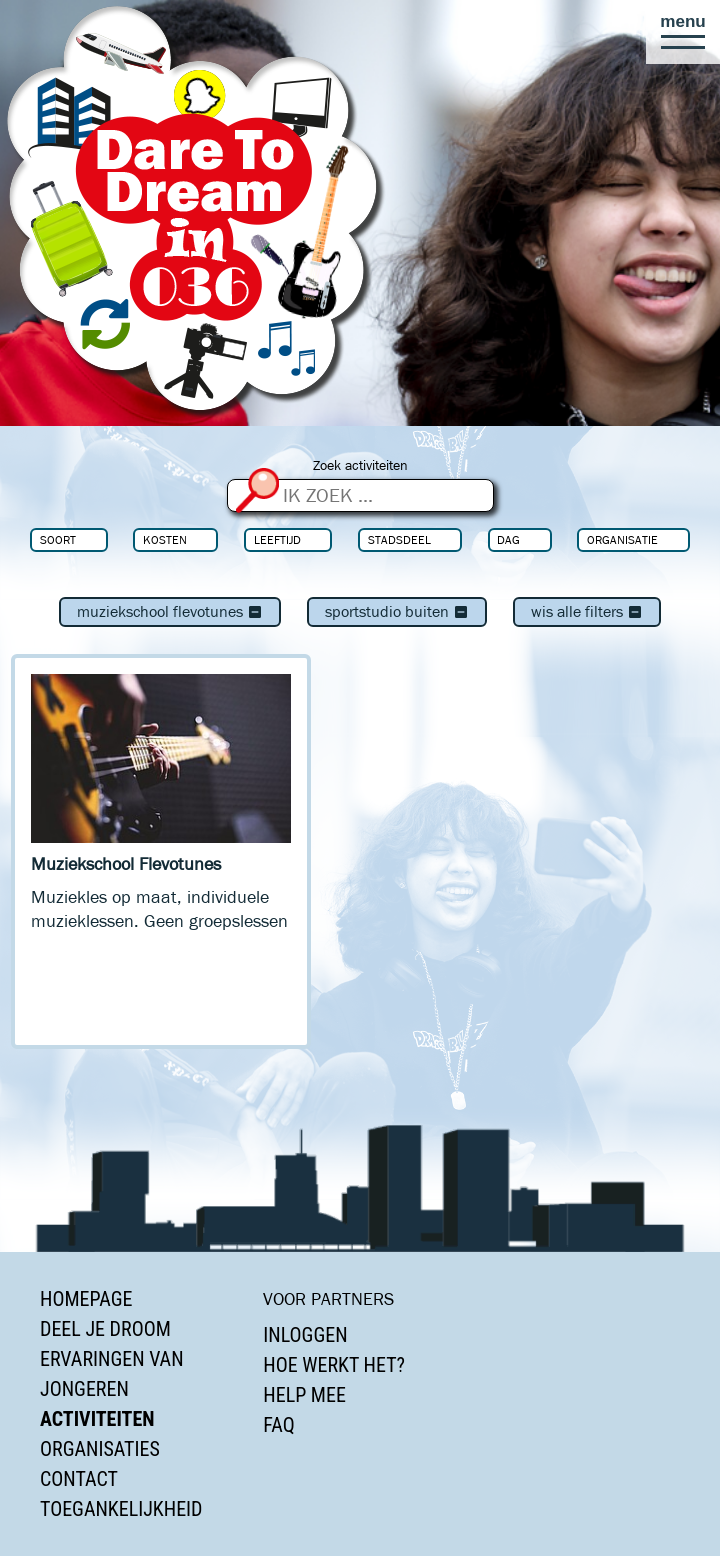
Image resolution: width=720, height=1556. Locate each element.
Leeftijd (277, 539)
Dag (508, 539)
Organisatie (622, 539)
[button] (683, 32)
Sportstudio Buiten (397, 611)
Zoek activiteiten (360, 465)
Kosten (165, 539)
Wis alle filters (587, 611)
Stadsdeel (399, 539)
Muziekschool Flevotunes (170, 611)
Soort (58, 539)
